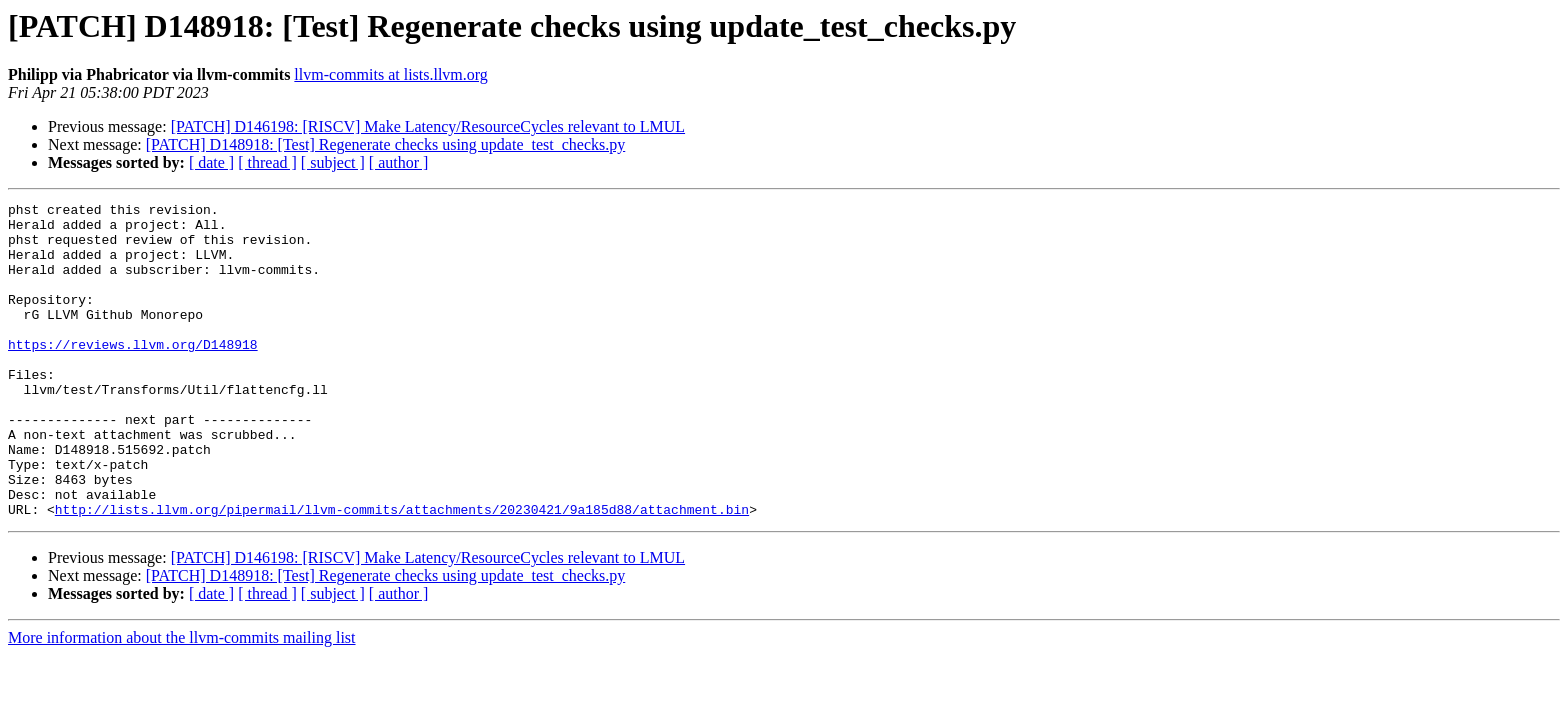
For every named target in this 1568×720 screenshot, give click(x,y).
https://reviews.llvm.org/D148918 (133, 374)
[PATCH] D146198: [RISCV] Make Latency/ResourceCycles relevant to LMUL (428, 126)
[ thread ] (267, 162)
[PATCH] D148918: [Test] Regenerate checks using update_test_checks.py (386, 144)
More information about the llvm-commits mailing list (182, 700)
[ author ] (399, 162)
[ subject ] (333, 162)
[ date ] (211, 162)
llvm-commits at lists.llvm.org (390, 74)
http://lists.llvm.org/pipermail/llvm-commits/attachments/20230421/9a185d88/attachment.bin (402, 572)
